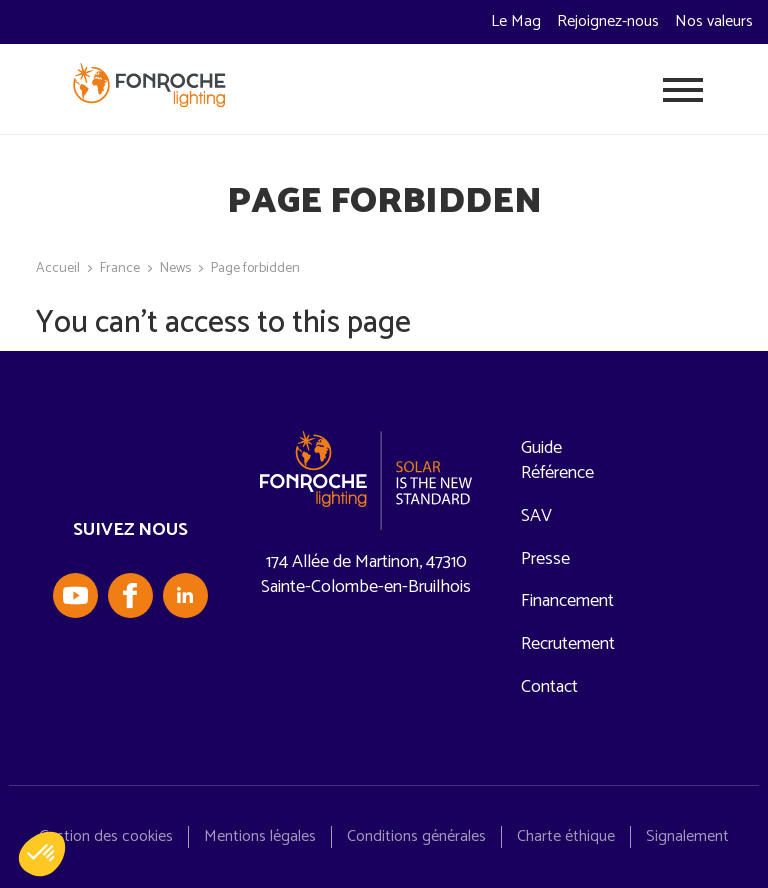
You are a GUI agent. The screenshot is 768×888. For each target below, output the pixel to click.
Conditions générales (416, 836)
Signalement (687, 836)
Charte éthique (566, 836)
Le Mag (516, 21)
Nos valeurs (714, 21)
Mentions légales (260, 836)
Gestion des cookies (106, 836)
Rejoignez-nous (608, 21)
